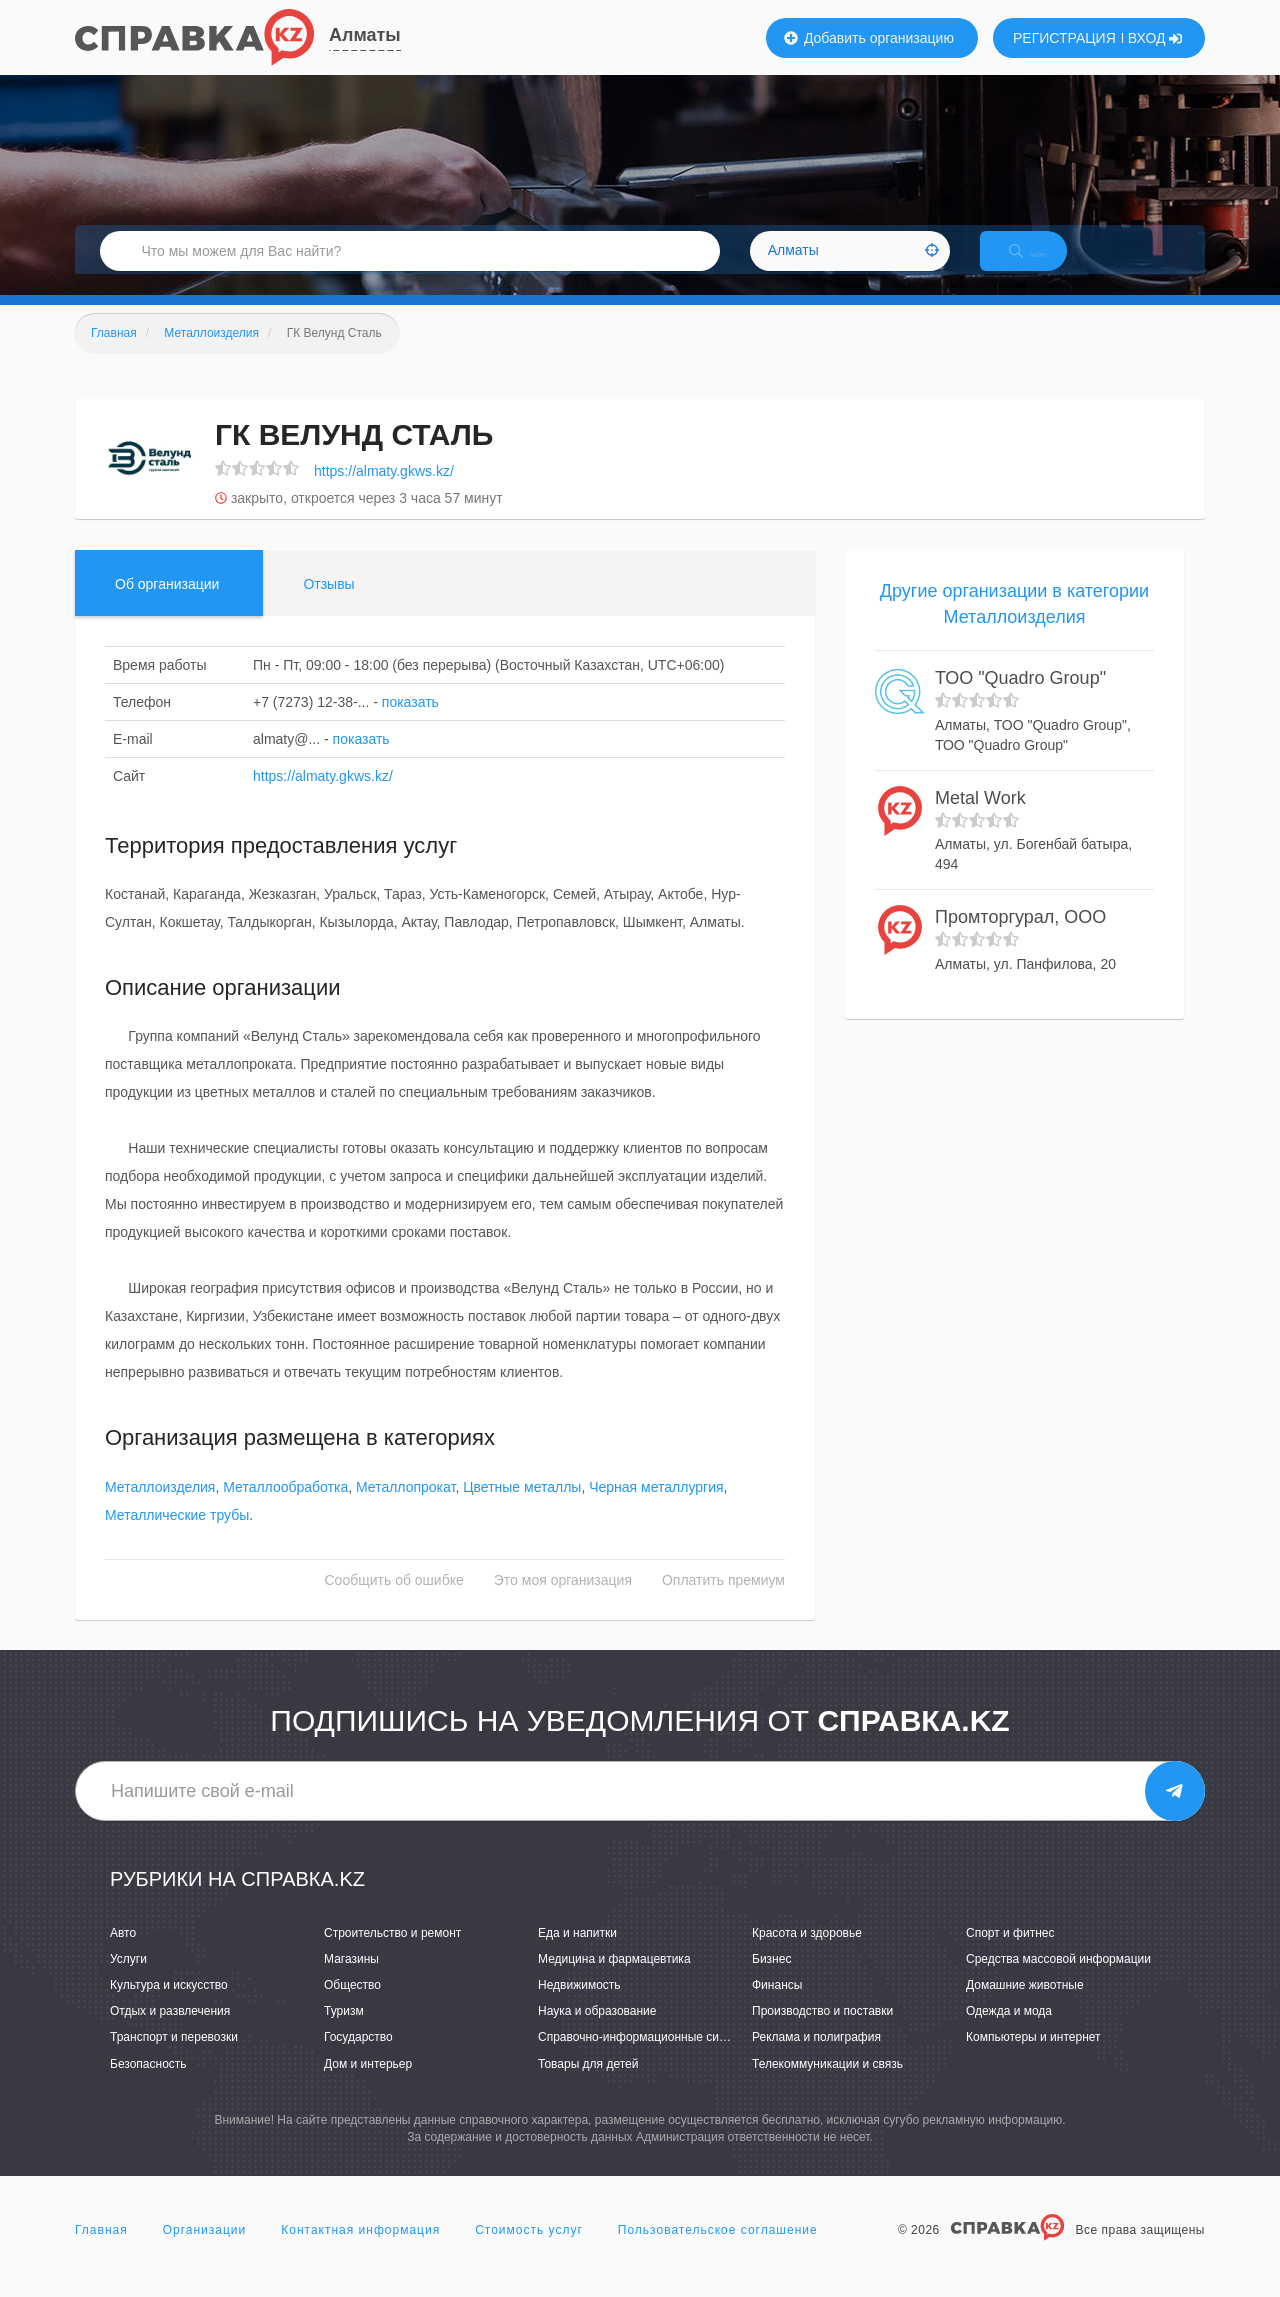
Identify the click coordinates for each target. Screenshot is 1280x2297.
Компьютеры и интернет (1033, 2059)
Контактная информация (360, 2251)
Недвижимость (579, 2006)
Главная (101, 2251)
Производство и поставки (822, 2033)
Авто (123, 1954)
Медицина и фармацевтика (614, 1980)
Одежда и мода (1009, 2033)
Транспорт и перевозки (174, 2059)
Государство (358, 2059)
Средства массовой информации (1058, 1980)
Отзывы (328, 605)
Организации (205, 2251)
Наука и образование (597, 2033)
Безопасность (148, 2085)
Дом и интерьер (368, 2085)
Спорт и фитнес (1010, 1954)
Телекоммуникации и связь (827, 2085)
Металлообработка (285, 1508)
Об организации (167, 605)
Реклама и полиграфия (816, 2059)
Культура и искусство (169, 2006)
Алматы (365, 35)
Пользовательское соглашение (718, 2251)
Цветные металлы (522, 1508)
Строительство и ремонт (392, 1954)
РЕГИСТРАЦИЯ (1064, 38)
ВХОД (1155, 38)
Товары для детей (588, 2085)
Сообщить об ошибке (394, 1601)
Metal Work (980, 819)
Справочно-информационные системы (646, 2059)
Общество (352, 2006)
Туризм (344, 2033)
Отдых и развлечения (170, 2033)
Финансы (777, 2006)
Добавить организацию (869, 38)
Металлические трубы (177, 1536)
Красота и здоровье (807, 1954)
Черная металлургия (656, 1508)
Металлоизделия (160, 1508)
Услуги (128, 1980)
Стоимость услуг (529, 2251)
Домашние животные (1025, 2006)
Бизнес (771, 1980)
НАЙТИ (1045, 264)
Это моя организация (563, 1601)
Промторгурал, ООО (1020, 939)
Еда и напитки (577, 1954)
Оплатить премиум (723, 1601)
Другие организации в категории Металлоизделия (1014, 625)
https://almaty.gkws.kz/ (384, 492)
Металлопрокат (405, 1508)
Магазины (351, 1980)
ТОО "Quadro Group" (1020, 700)
